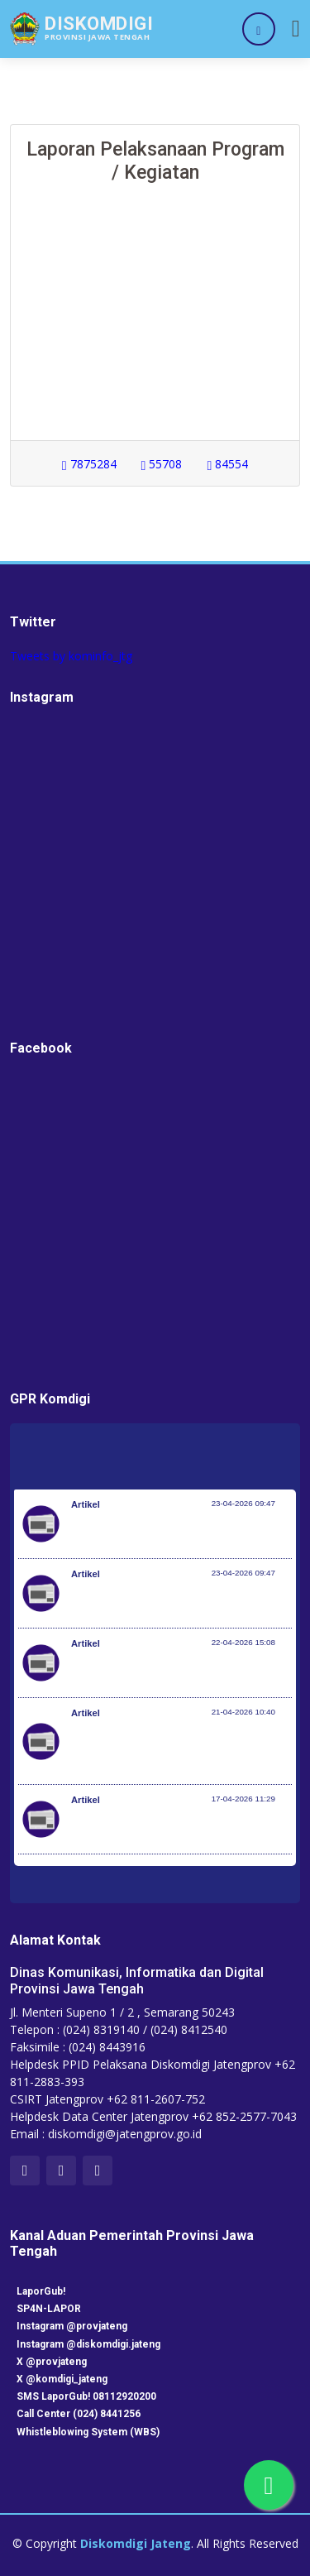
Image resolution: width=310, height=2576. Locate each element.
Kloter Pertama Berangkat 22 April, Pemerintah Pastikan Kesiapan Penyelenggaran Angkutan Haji (160, 1749)
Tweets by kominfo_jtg (71, 656)
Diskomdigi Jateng (135, 2543)
